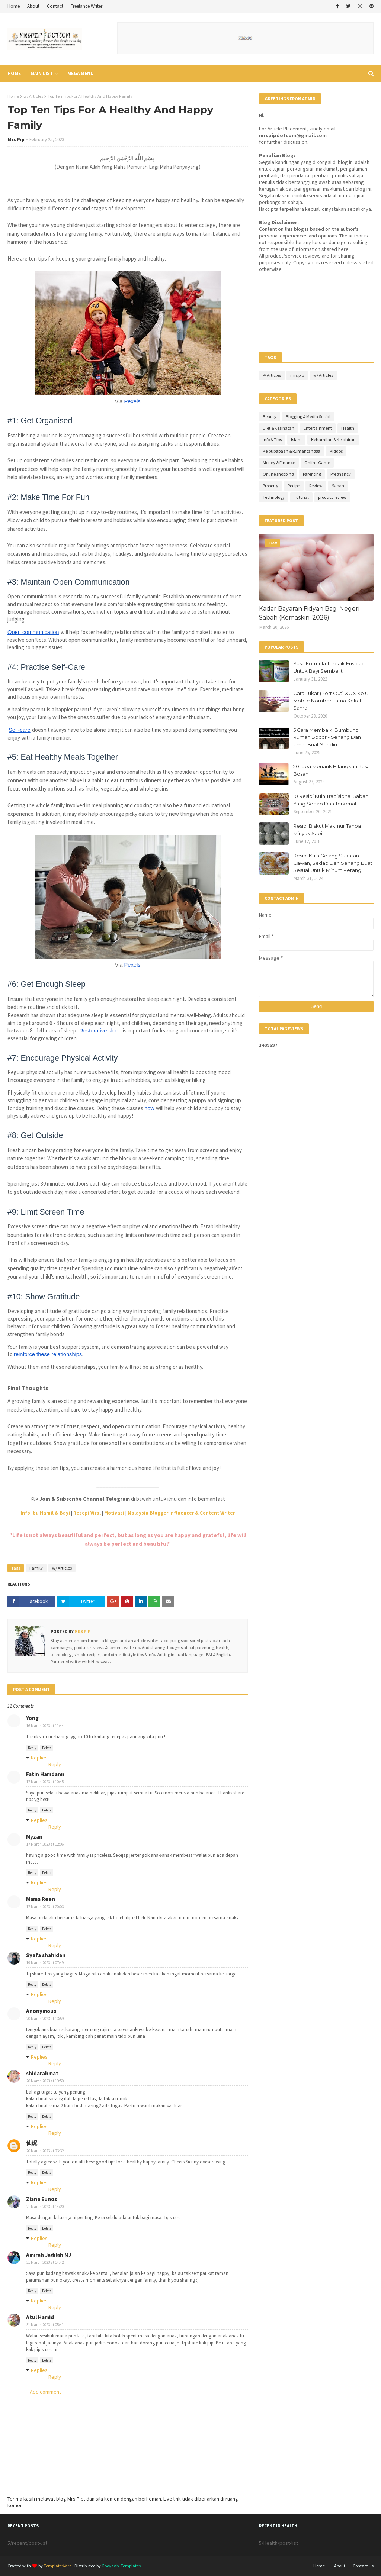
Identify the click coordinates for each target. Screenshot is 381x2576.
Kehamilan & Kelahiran (333, 439)
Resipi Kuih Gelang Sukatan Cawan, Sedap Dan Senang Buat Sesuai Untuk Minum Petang (332, 863)
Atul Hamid (40, 2317)
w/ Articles (33, 96)
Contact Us (363, 2566)
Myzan (34, 1836)
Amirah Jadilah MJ (48, 2254)
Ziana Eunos (41, 2198)
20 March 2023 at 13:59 (45, 2018)
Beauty (269, 416)
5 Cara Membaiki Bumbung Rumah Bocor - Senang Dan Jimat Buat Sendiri (327, 737)
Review (316, 485)
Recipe (294, 485)
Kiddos (336, 451)
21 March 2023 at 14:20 (45, 2206)
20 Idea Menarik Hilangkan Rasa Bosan (331, 770)
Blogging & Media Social (308, 416)
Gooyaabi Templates (121, 2566)
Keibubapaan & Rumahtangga (291, 451)
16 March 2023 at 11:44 (45, 1725)
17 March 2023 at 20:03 (45, 1906)
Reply (32, 1747)
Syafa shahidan (45, 1955)
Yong (32, 1718)
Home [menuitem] (14, 73)
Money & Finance (279, 462)
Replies (39, 1757)
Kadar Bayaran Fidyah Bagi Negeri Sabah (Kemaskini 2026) (309, 613)
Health (347, 428)
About (33, 6)
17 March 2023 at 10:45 (45, 1781)
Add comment (45, 2391)
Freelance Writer (86, 6)
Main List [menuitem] (42, 73)
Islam (296, 439)
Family (36, 1568)
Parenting (312, 474)
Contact (55, 6)
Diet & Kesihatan (278, 428)
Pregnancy (340, 474)
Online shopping (278, 474)
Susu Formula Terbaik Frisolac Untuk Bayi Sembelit (329, 667)
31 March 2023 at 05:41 (45, 2324)
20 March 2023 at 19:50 (45, 2081)
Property (270, 485)
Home (13, 6)
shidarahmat (42, 2073)
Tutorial (301, 497)
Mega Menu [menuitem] (80, 73)
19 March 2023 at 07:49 (45, 1962)
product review (332, 497)
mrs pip (297, 375)
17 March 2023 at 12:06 (45, 1844)
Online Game (317, 462)
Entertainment (318, 428)
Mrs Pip (16, 139)
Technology (274, 497)
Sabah (338, 485)
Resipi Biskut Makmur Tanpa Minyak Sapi (327, 829)
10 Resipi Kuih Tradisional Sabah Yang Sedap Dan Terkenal (330, 800)
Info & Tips (272, 439)
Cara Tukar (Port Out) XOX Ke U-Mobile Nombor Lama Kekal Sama (332, 700)
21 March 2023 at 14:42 (45, 2262)
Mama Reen (40, 1899)
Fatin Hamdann (45, 1774)
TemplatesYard (58, 2566)
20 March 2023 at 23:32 (45, 2150)
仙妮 (31, 2142)
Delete (46, 1747)
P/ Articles (272, 375)
